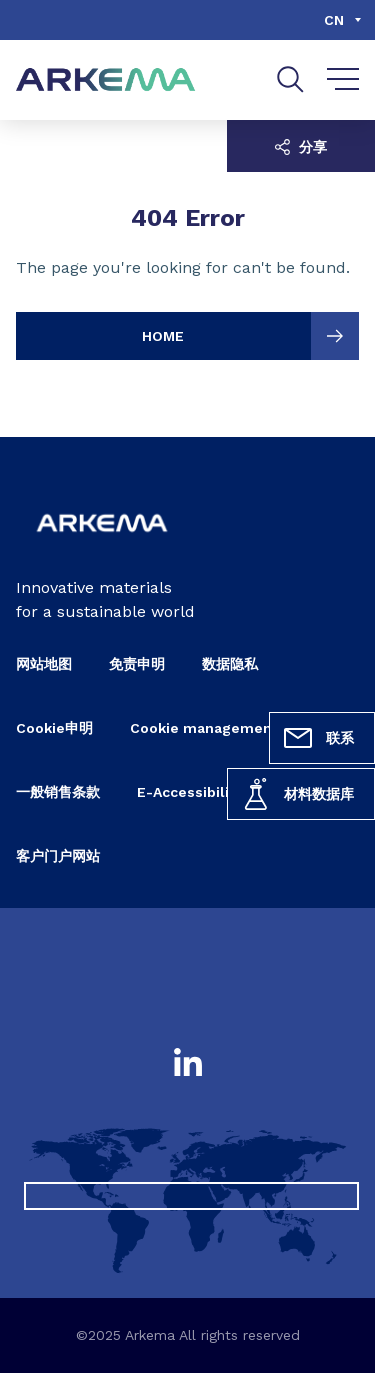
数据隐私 (230, 664)
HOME (250, 336)
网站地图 (44, 664)
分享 (301, 147)
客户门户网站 (58, 856)
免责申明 (137, 664)
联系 (318, 738)
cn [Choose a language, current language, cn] (334, 20)
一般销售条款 (58, 792)
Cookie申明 (54, 728)
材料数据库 (297, 794)
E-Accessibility (190, 792)
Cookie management (204, 728)
